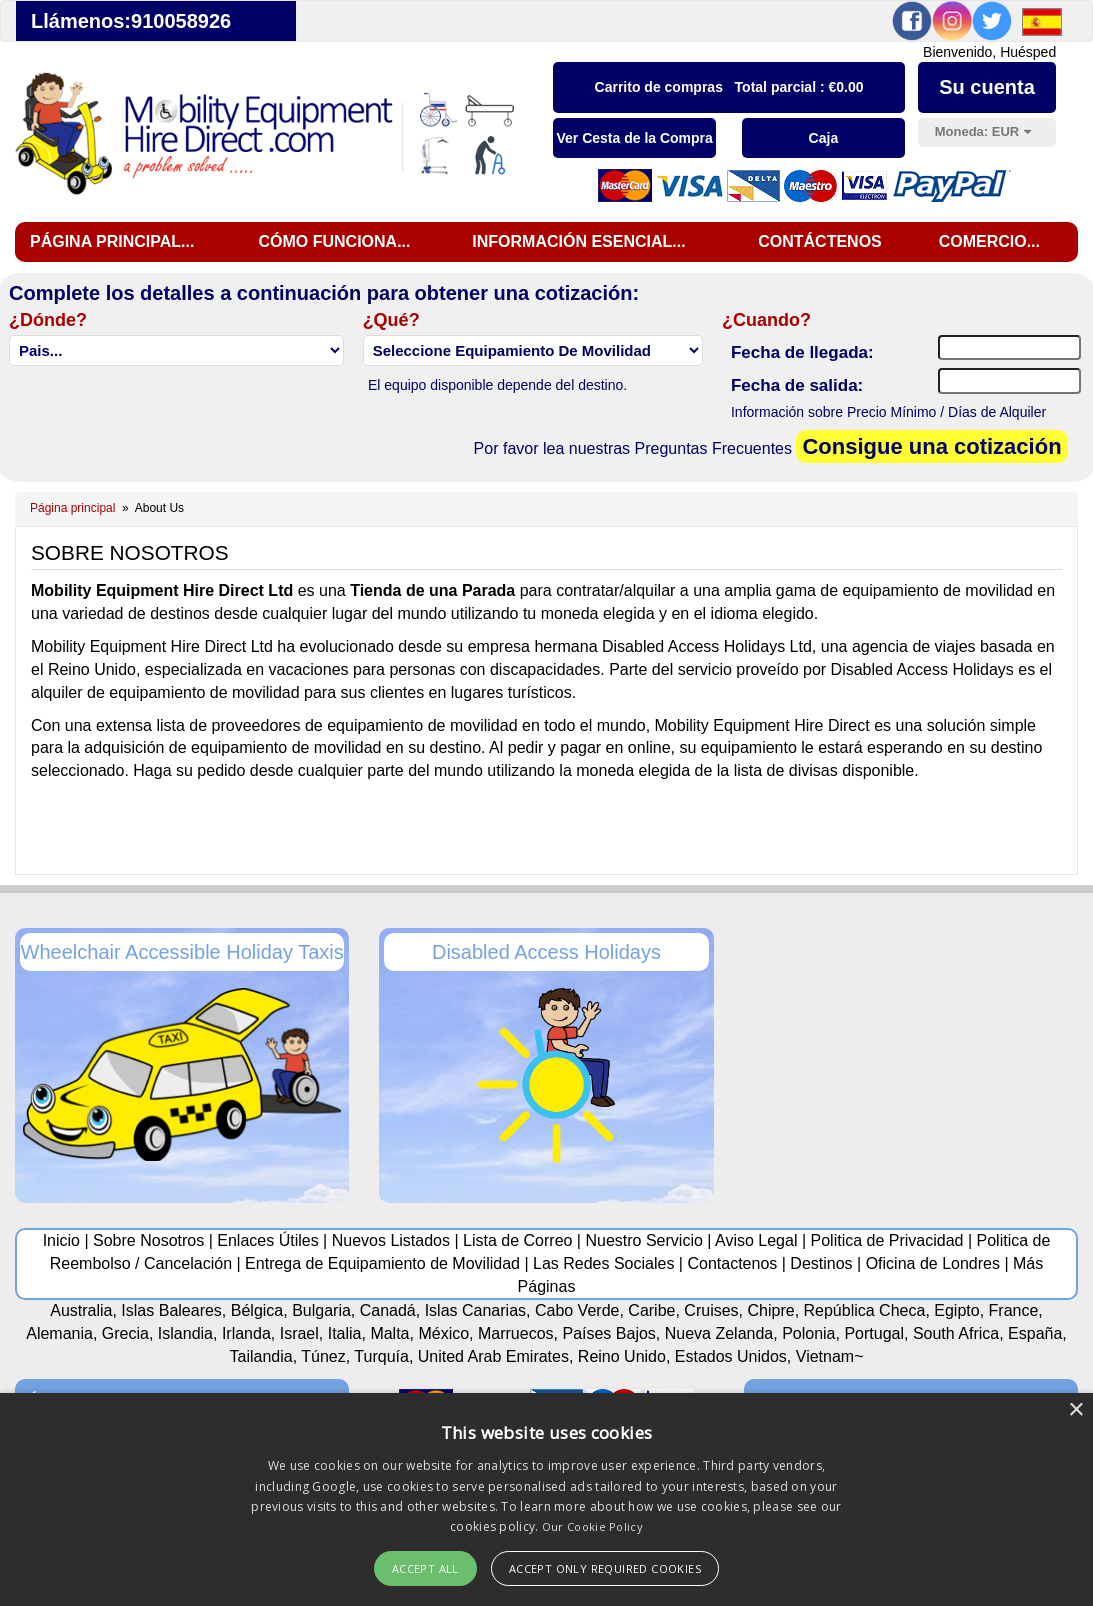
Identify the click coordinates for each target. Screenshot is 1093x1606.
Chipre (770, 1310)
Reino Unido (622, 1356)
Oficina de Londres (933, 1263)
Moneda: (983, 131)
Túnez (323, 1356)
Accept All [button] (425, 1568)
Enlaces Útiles (267, 1240)
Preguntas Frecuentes (713, 448)
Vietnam (825, 1356)
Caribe (651, 1310)
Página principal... (112, 241)
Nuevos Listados (391, 1240)
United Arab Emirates (493, 1356)
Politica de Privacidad (887, 1240)
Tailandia (260, 1356)
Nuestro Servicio (643, 1240)
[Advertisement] (894, 1053)
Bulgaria (321, 1310)
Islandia (185, 1333)
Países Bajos (608, 1333)
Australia (81, 1310)
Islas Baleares (171, 1310)
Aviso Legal (756, 1240)
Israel (299, 1333)
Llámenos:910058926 (131, 21)
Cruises (711, 1310)
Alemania (59, 1333)
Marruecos (516, 1333)
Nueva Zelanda (719, 1333)
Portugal (874, 1333)
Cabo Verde (577, 1310)
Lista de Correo (517, 1240)
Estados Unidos (731, 1356)
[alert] (546, 1499)
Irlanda (246, 1333)
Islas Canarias (475, 1310)
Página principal (72, 508)
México (443, 1333)
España (1035, 1333)
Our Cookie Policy (592, 1526)
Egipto (956, 1310)
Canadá (388, 1310)
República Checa (865, 1310)
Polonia (808, 1333)
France (1014, 1310)
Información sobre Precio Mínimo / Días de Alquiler (888, 412)
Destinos (821, 1263)
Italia (345, 1333)
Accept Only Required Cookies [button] (605, 1568)
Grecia (125, 1333)
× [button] (1075, 1410)
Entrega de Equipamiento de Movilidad (382, 1263)
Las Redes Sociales (603, 1263)
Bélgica (257, 1310)
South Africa (956, 1333)
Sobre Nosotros (148, 1240)
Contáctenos (820, 241)
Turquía (381, 1356)
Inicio (61, 1240)
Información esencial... (578, 241)
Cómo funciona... (334, 241)
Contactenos (732, 1263)
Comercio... (989, 241)
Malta (389, 1333)
